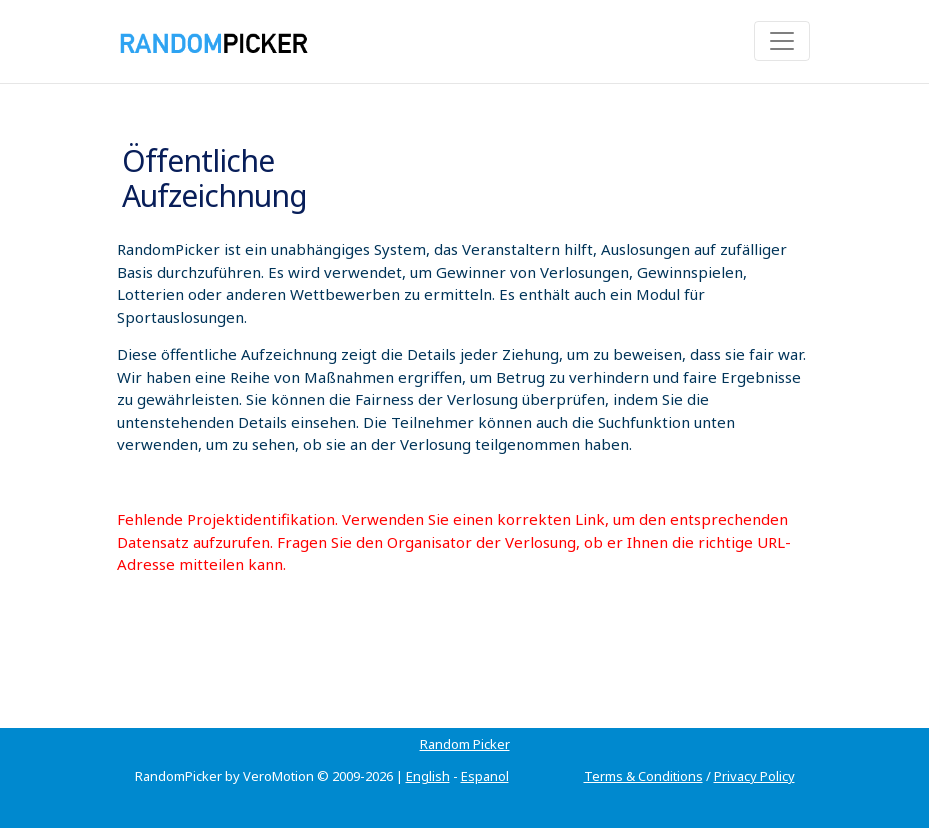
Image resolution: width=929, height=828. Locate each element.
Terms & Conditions (643, 776)
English (428, 776)
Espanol (485, 776)
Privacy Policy (754, 776)
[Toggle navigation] (782, 41)
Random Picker (465, 744)
